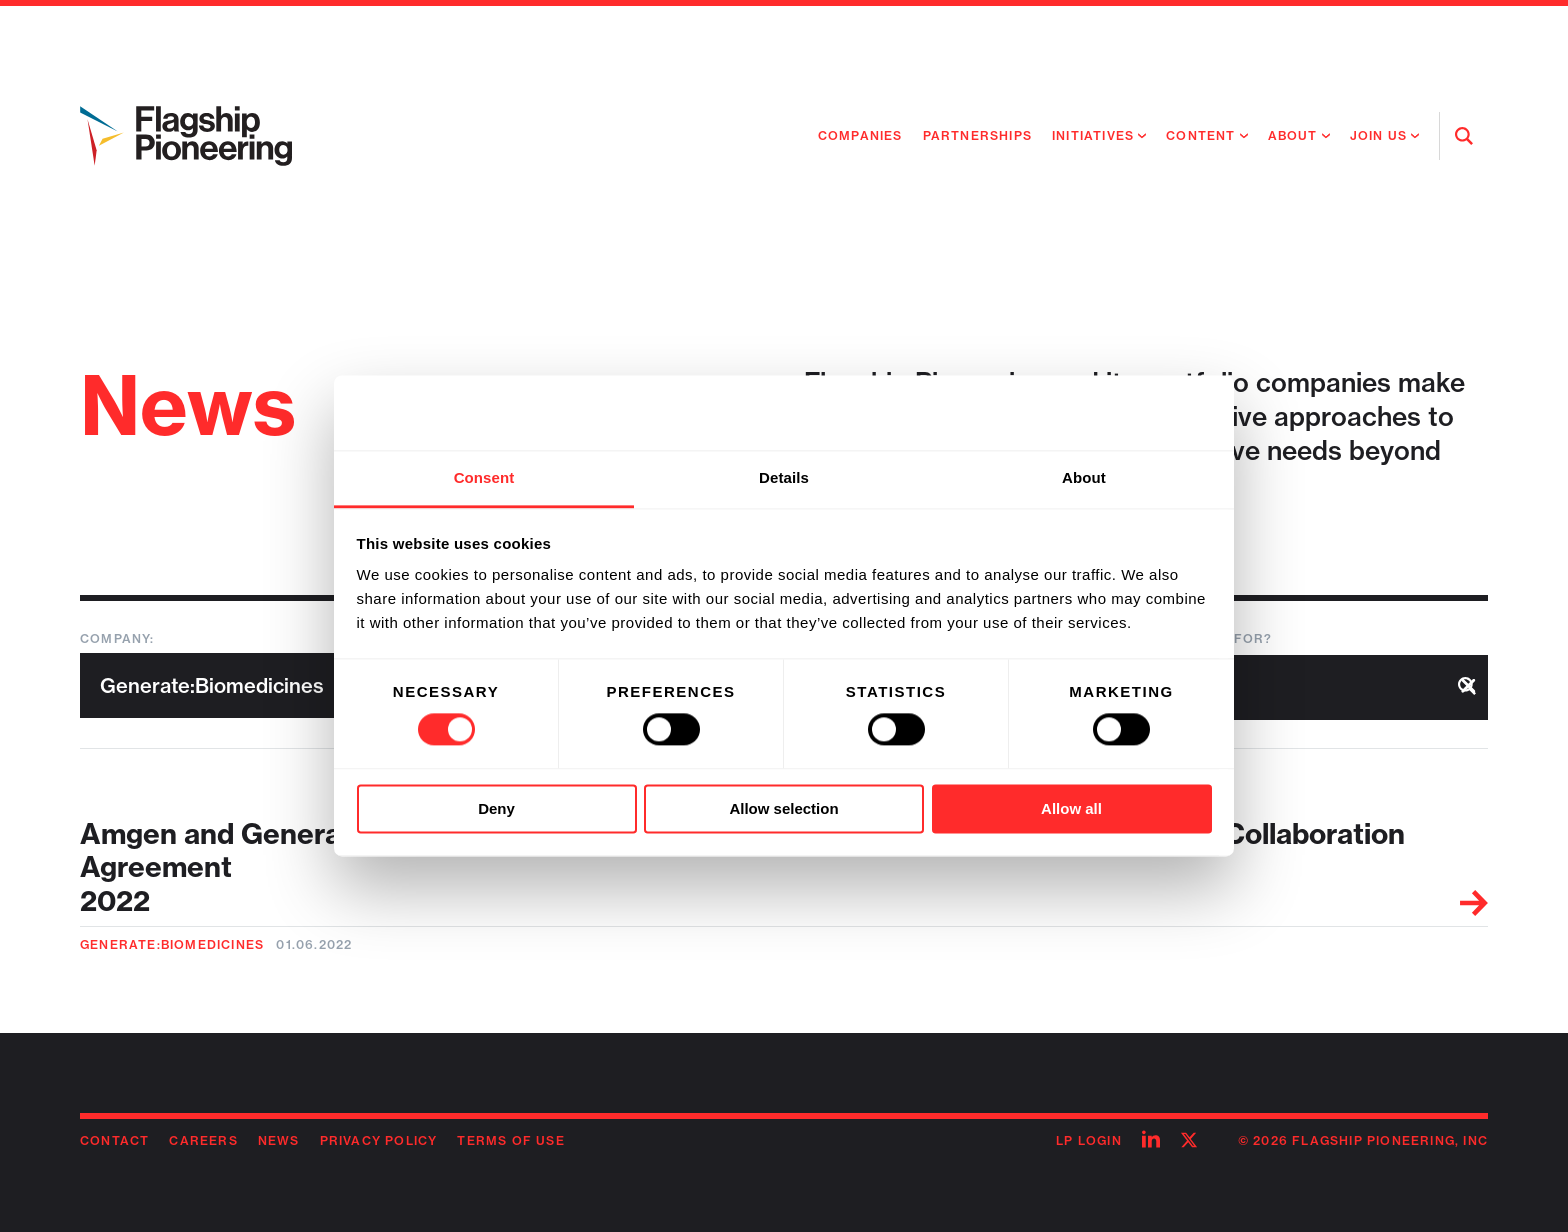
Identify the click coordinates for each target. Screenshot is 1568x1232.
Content (1200, 135)
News (279, 1140)
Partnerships (977, 135)
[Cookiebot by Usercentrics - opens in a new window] (1124, 413)
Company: (117, 638)
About (1293, 135)
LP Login (1089, 1140)
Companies (860, 135)
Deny (496, 808)
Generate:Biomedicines (172, 944)
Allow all (1071, 808)
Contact (114, 1140)
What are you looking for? (1161, 638)
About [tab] (1084, 477)
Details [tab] (784, 477)
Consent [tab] (484, 477)
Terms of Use (510, 1140)
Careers (203, 1140)
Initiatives (1093, 135)
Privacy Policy (379, 1140)
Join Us (1378, 135)
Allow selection (783, 808)
